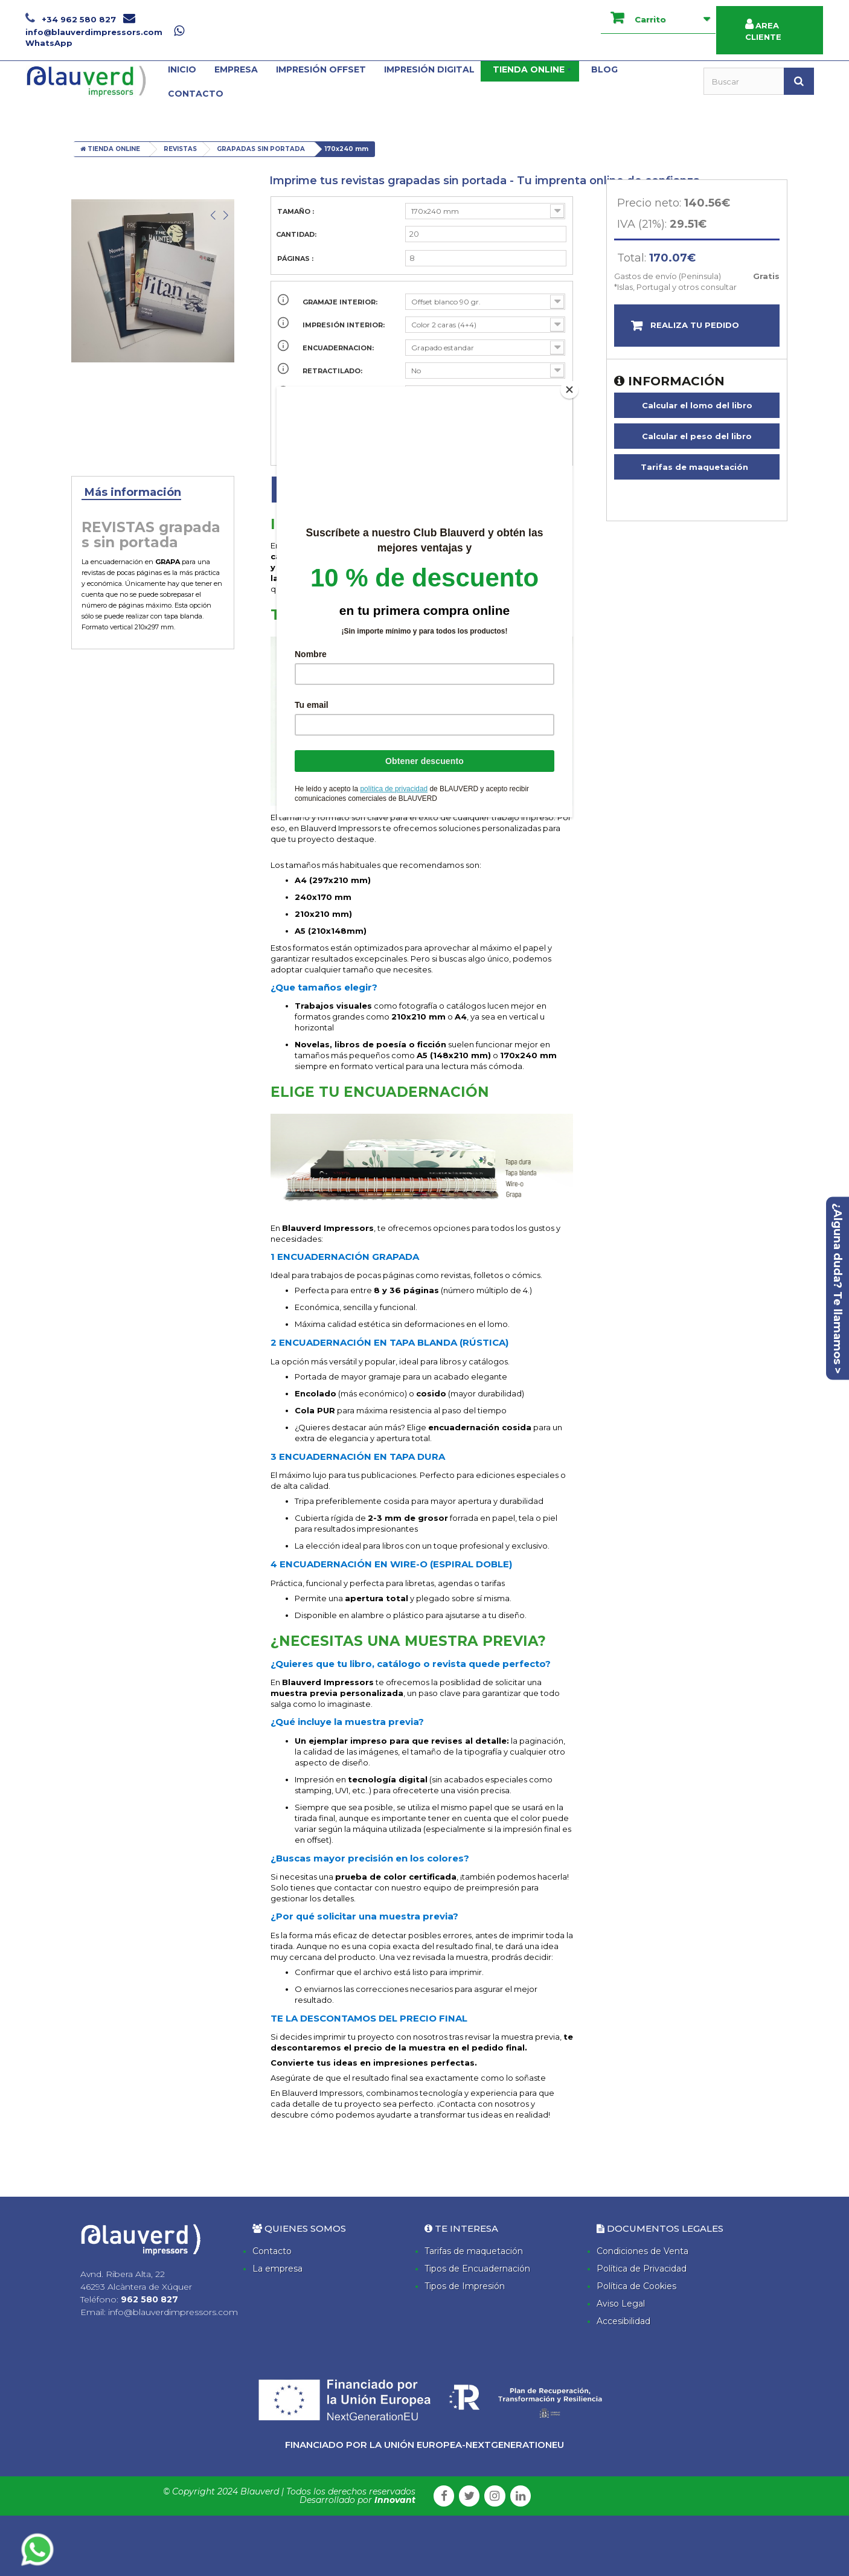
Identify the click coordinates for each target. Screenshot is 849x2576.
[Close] (569, 390)
